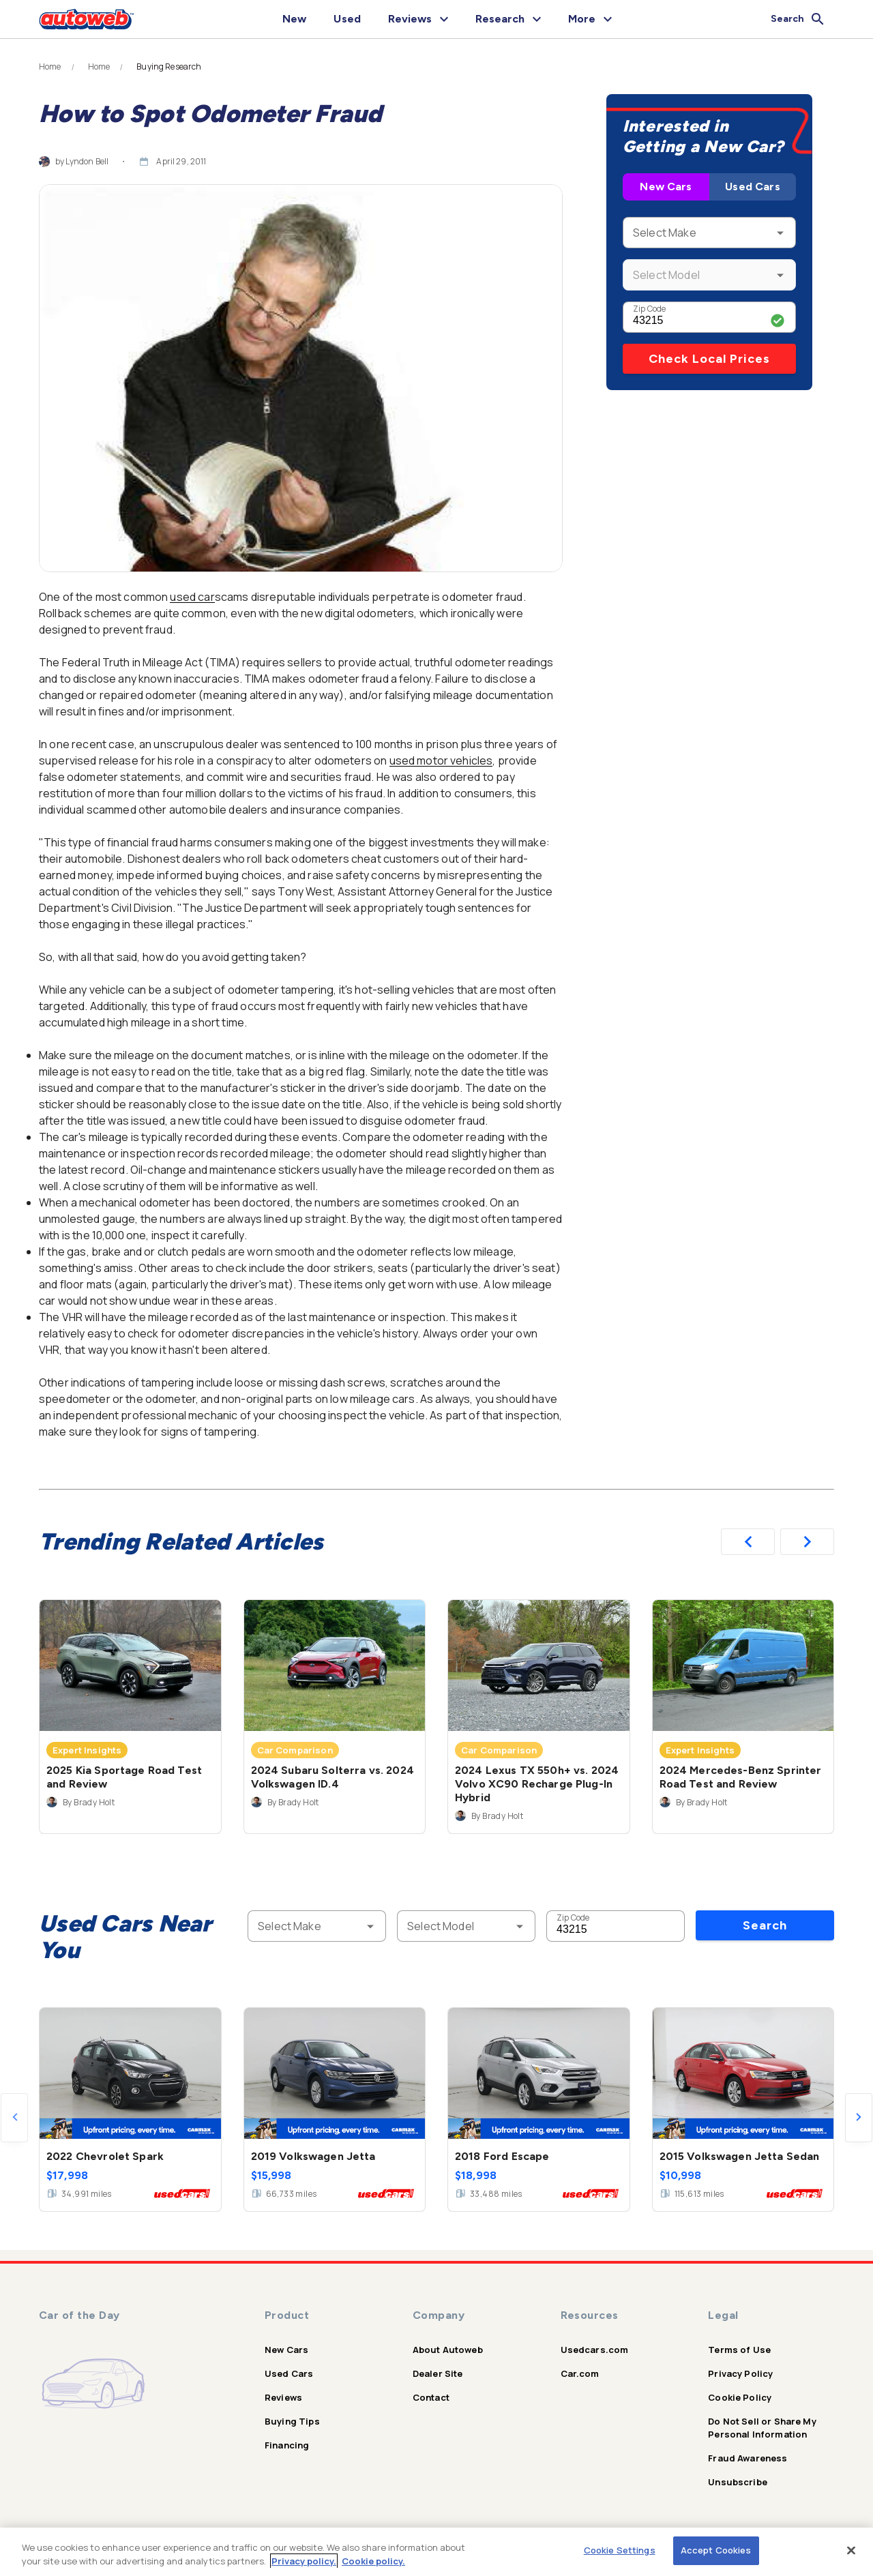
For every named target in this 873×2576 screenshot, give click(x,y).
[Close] (851, 2550)
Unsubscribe (737, 2482)
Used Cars (752, 186)
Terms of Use (739, 2349)
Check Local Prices (709, 358)
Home (50, 66)
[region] (436, 2552)
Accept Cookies (716, 2550)
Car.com (580, 2373)
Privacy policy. (303, 2561)
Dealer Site (438, 2373)
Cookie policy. (373, 2561)
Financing (287, 2445)
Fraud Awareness (747, 2458)
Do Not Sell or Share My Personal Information (762, 2427)
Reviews (283, 2397)
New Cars (666, 186)
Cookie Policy (739, 2397)
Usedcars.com (595, 2349)
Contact (431, 2397)
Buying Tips (292, 2421)
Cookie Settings (619, 2550)
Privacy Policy (740, 2373)
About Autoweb (448, 2349)
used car (192, 596)
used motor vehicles (441, 760)
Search (765, 1925)
